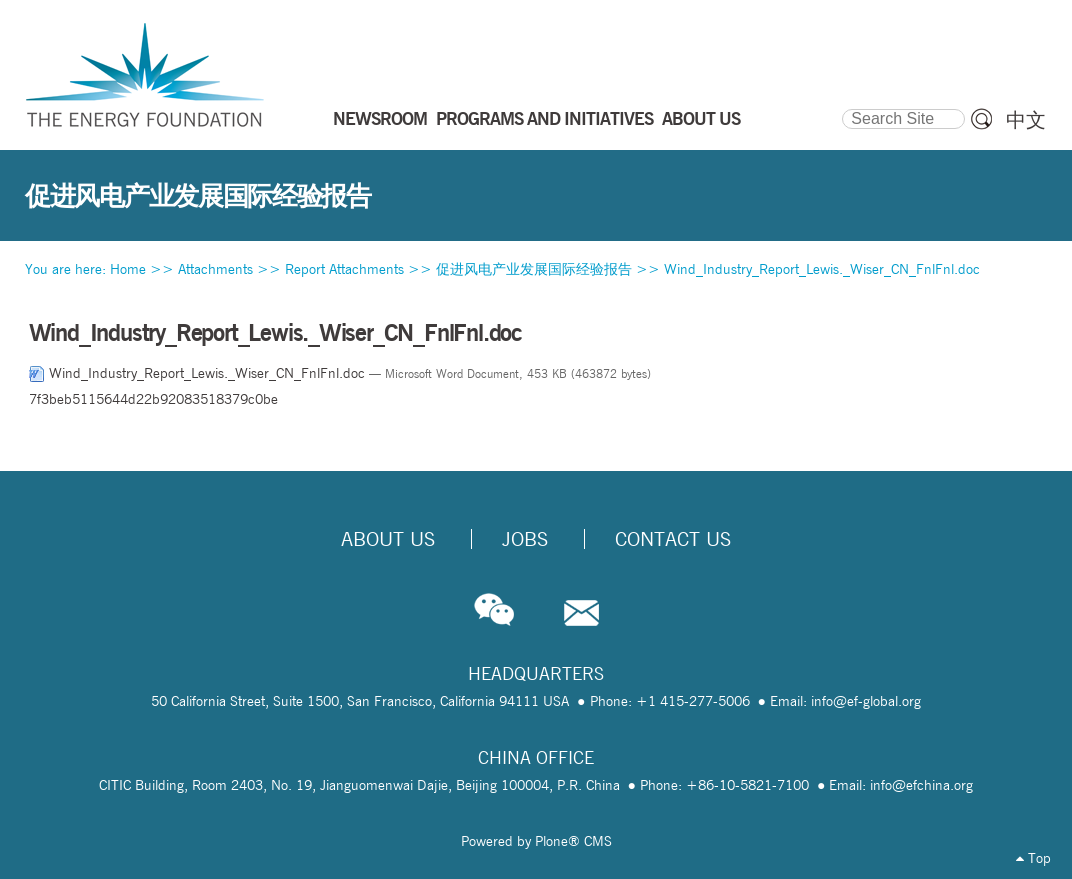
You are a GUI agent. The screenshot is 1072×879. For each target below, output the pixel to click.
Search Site (841, 106)
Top (1033, 858)
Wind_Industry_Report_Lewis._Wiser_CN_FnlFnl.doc (822, 269)
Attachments (215, 269)
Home (128, 269)
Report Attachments (344, 269)
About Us (388, 539)
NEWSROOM (380, 118)
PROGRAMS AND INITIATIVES (544, 118)
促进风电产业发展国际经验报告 (534, 269)
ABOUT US (701, 118)
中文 (1026, 120)
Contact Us (673, 539)
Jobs (525, 539)
